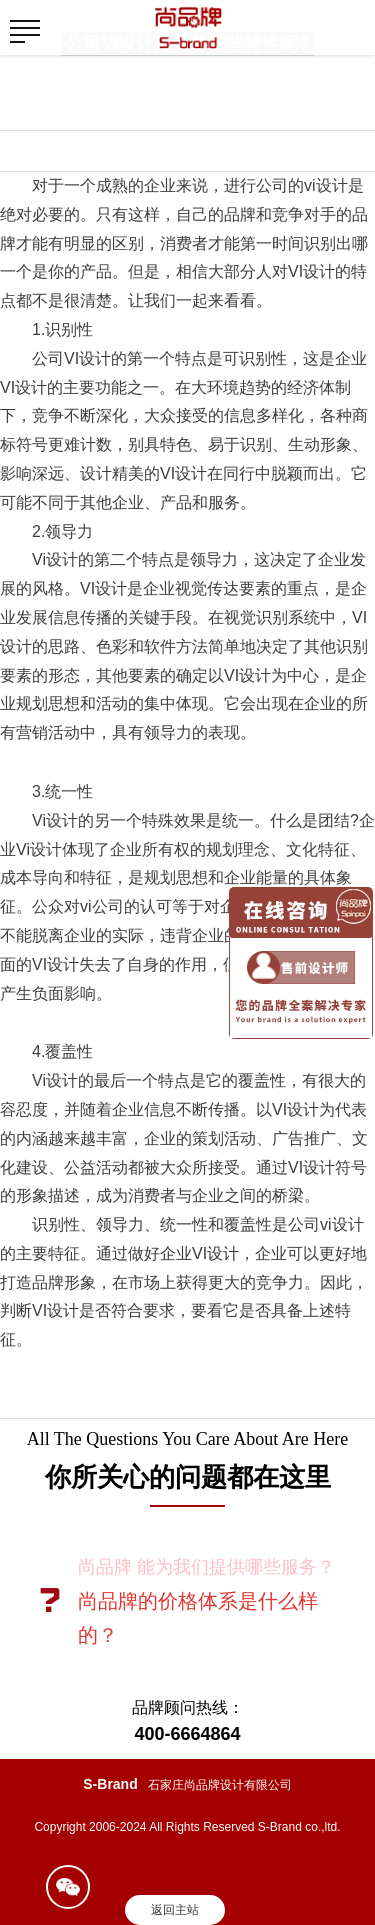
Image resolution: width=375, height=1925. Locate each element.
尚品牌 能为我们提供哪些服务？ (206, 1567)
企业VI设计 (199, 1253)
